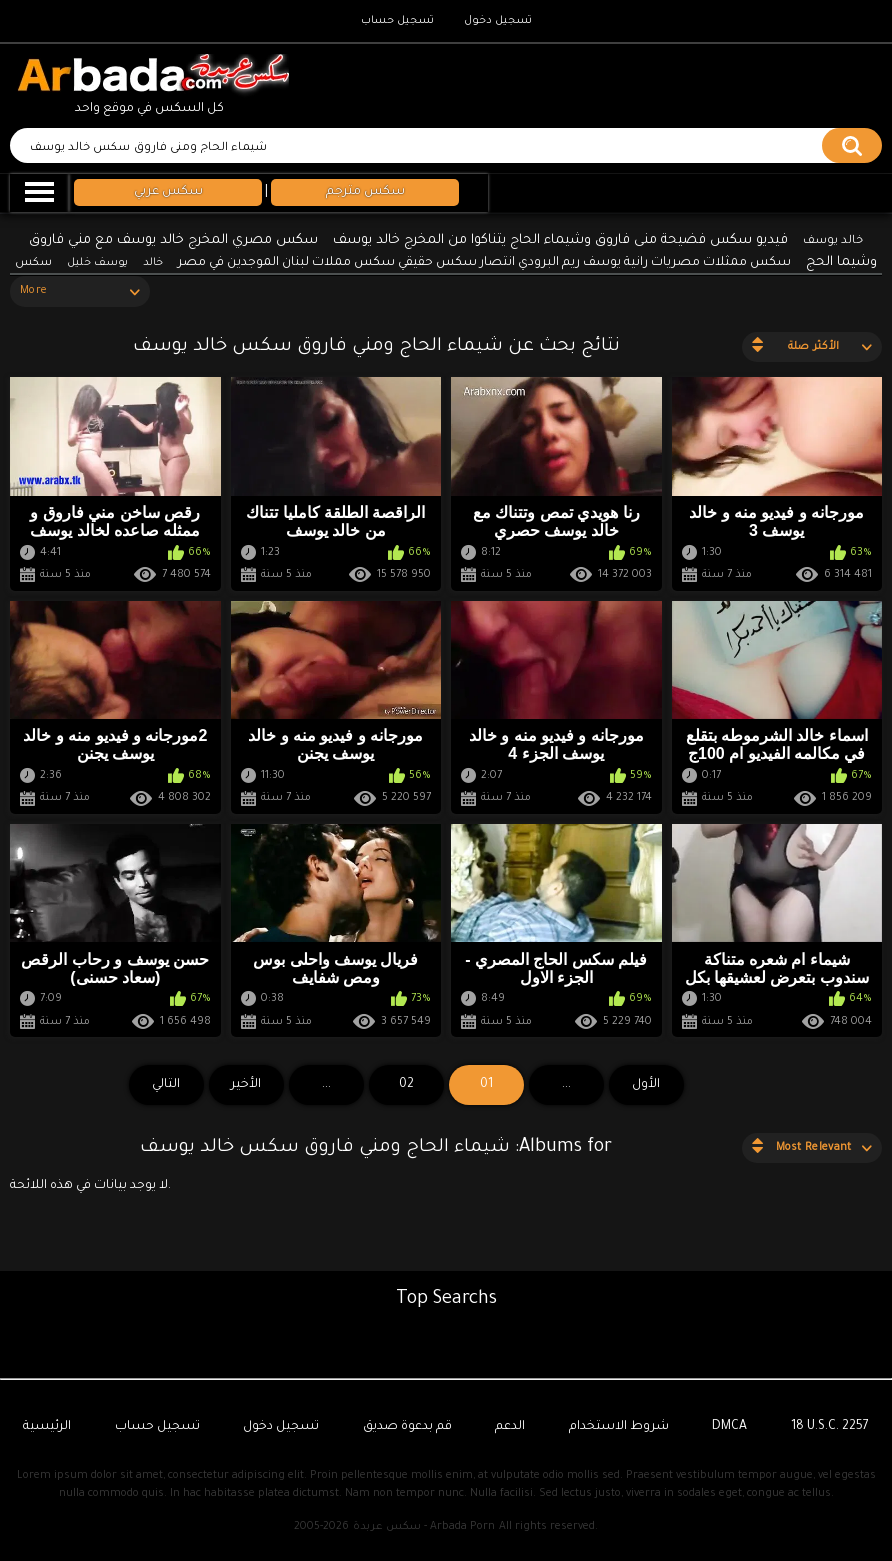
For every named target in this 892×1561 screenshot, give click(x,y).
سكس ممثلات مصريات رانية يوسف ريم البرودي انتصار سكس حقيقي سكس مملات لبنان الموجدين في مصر (484, 263)
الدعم (510, 1427)
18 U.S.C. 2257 (830, 1427)
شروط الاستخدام (619, 1427)
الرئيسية (47, 1427)
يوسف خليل (97, 263)
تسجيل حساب (397, 21)
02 (406, 1085)
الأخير (246, 1085)
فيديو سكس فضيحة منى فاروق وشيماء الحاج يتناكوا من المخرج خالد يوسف (560, 240)
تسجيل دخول (498, 21)
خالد (153, 263)
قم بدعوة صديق (407, 1427)
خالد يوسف (833, 241)
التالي (166, 1085)
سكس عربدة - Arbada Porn (424, 1527)
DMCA (729, 1427)
